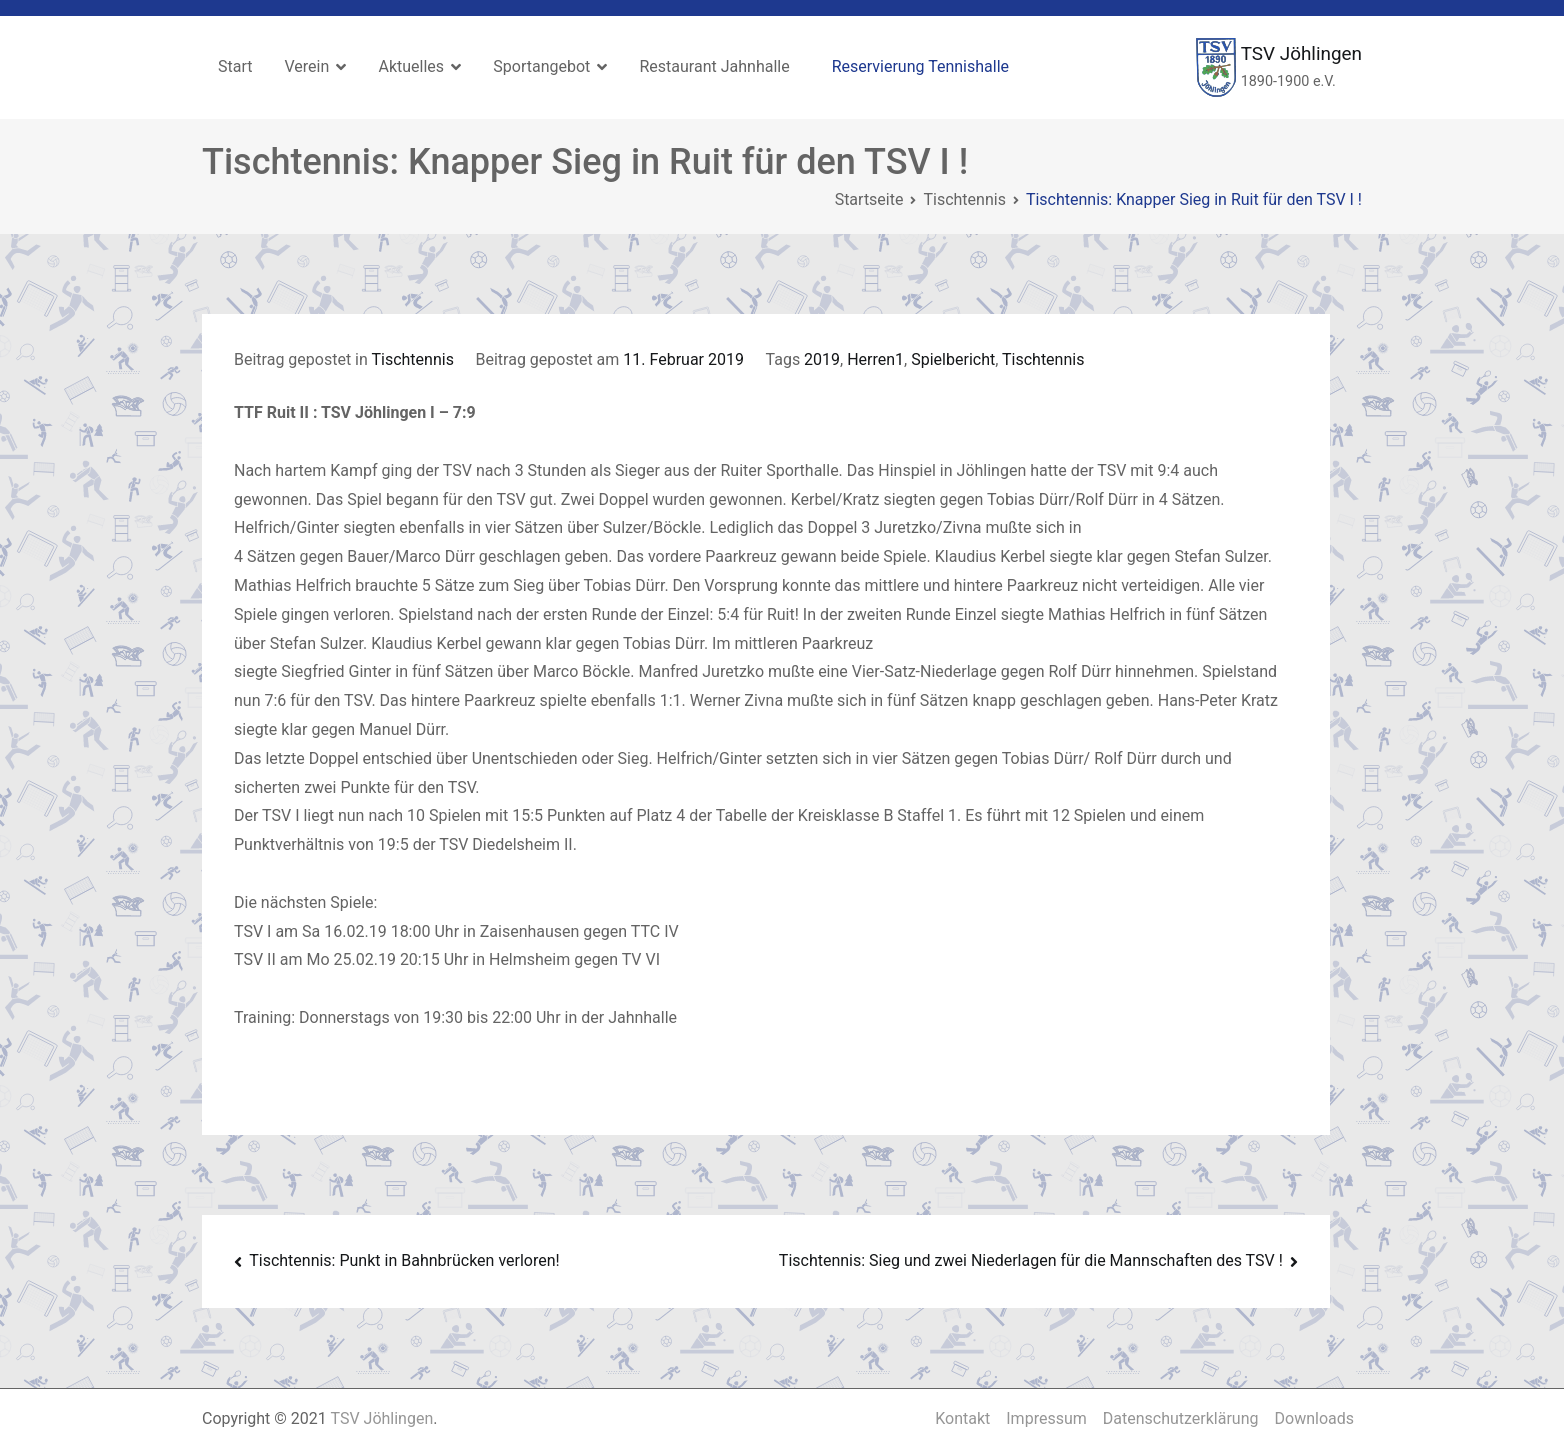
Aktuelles (411, 66)
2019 (822, 359)
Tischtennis (412, 359)
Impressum (1046, 1418)
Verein (306, 66)
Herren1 (875, 359)
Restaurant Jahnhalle (714, 66)
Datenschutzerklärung (1181, 1418)
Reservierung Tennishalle (920, 66)
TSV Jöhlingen (1301, 53)
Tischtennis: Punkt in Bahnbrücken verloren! (404, 1260)
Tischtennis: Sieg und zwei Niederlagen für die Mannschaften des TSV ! (1031, 1260)
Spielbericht (953, 359)
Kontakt (962, 1418)
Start (235, 66)
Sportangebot (541, 66)
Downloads (1314, 1418)
